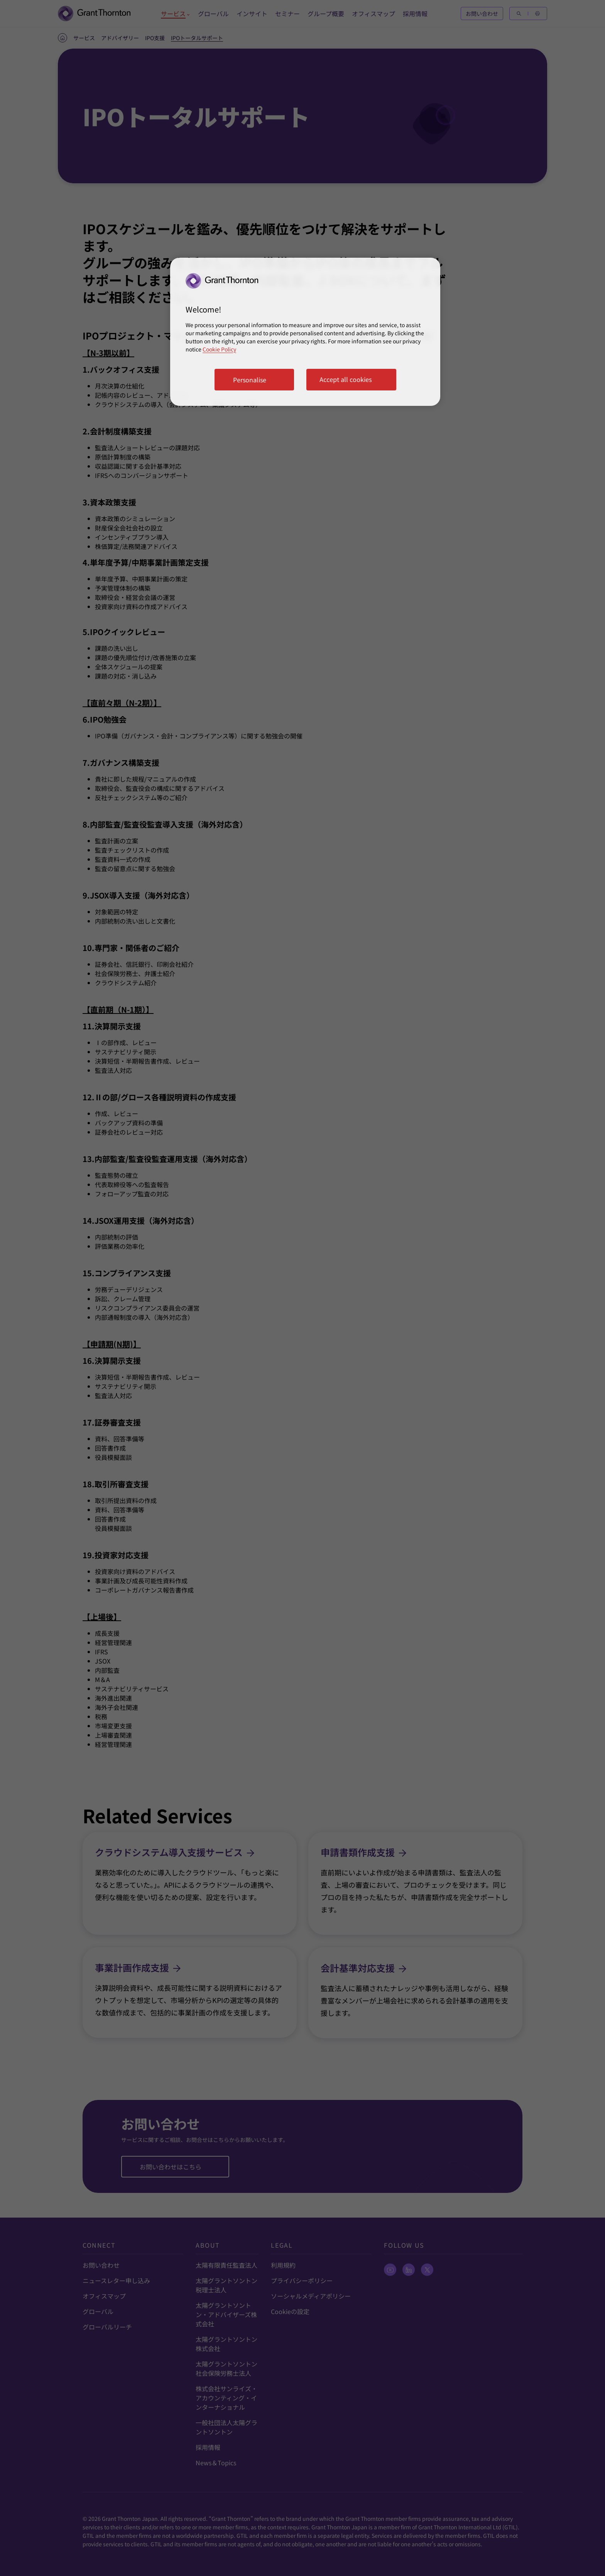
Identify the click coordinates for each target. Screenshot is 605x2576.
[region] (305, 332)
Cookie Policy (219, 349)
